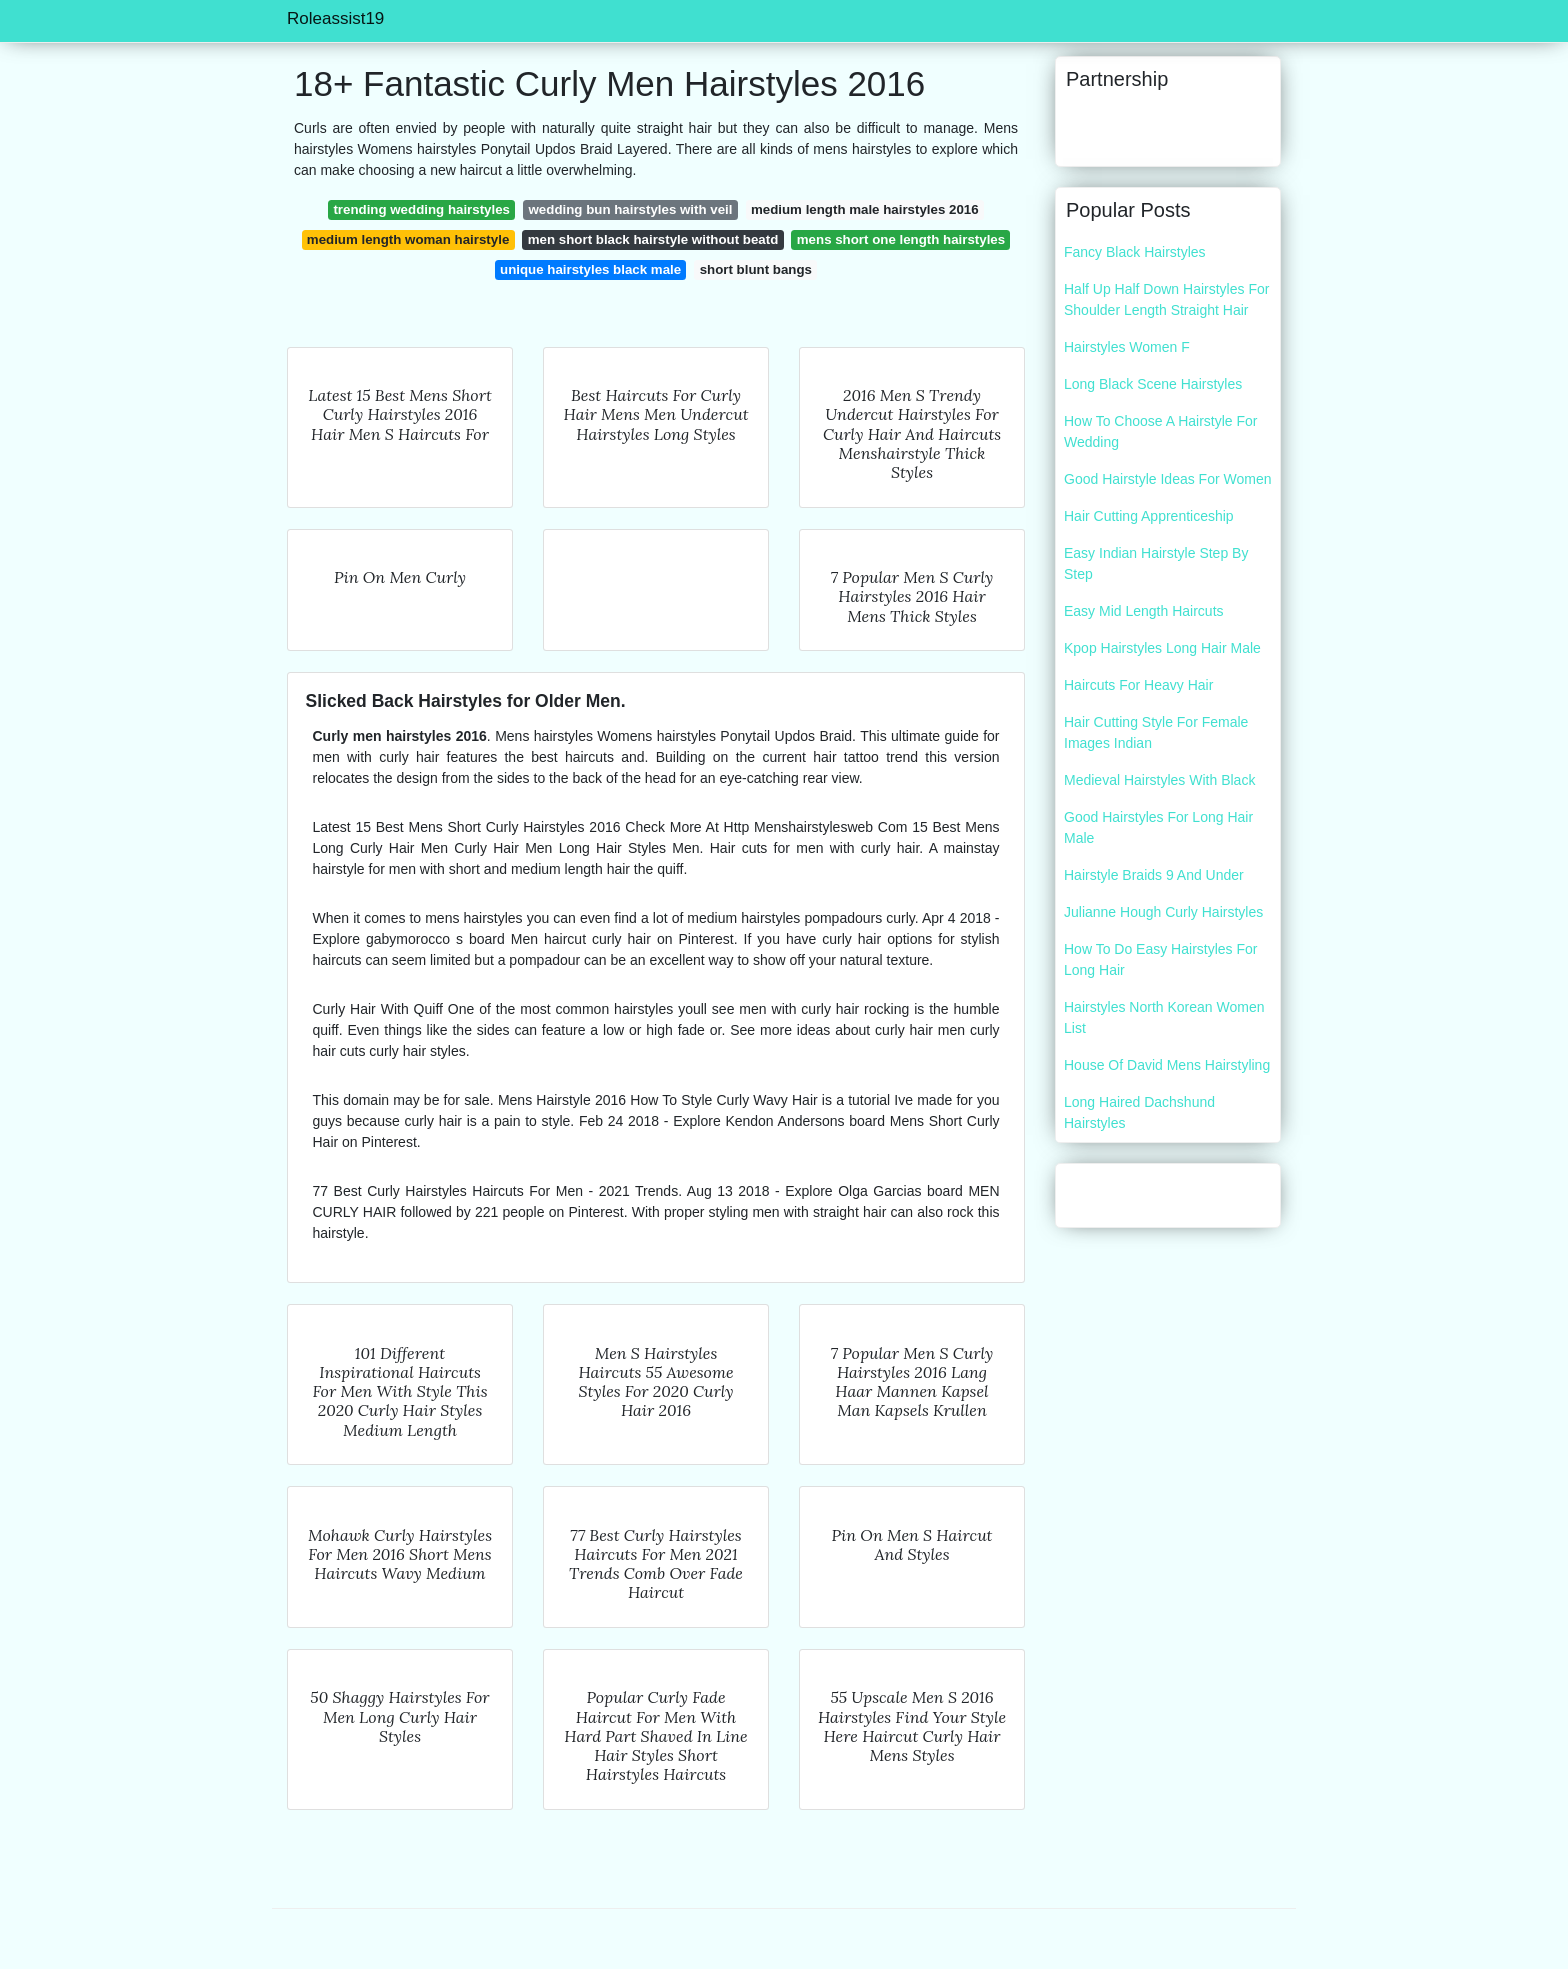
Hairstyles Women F (1127, 347)
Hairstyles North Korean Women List (1164, 1017)
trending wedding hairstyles (421, 209)
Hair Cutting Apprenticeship (1149, 516)
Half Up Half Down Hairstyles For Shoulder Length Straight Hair (1166, 299)
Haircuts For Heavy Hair (1138, 685)
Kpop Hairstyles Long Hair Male (1162, 648)
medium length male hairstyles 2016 (865, 209)
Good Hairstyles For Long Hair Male (1158, 827)
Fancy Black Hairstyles (1135, 252)
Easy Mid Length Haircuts (1144, 611)
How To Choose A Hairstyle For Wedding (1161, 431)
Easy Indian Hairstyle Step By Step (1156, 563)
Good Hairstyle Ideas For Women (1168, 479)
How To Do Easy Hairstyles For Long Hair (1160, 959)
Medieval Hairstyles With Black (1159, 780)
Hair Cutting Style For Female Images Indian (1156, 732)
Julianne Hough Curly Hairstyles (1163, 912)
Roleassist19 (335, 18)
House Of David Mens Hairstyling (1167, 1065)
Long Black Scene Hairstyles (1153, 384)
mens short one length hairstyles (901, 239)
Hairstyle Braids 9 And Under (1154, 875)
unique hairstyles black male (590, 269)
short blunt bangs (756, 269)
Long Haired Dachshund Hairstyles (1139, 1112)
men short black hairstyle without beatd (653, 239)
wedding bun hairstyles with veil (631, 209)
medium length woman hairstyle (408, 239)
